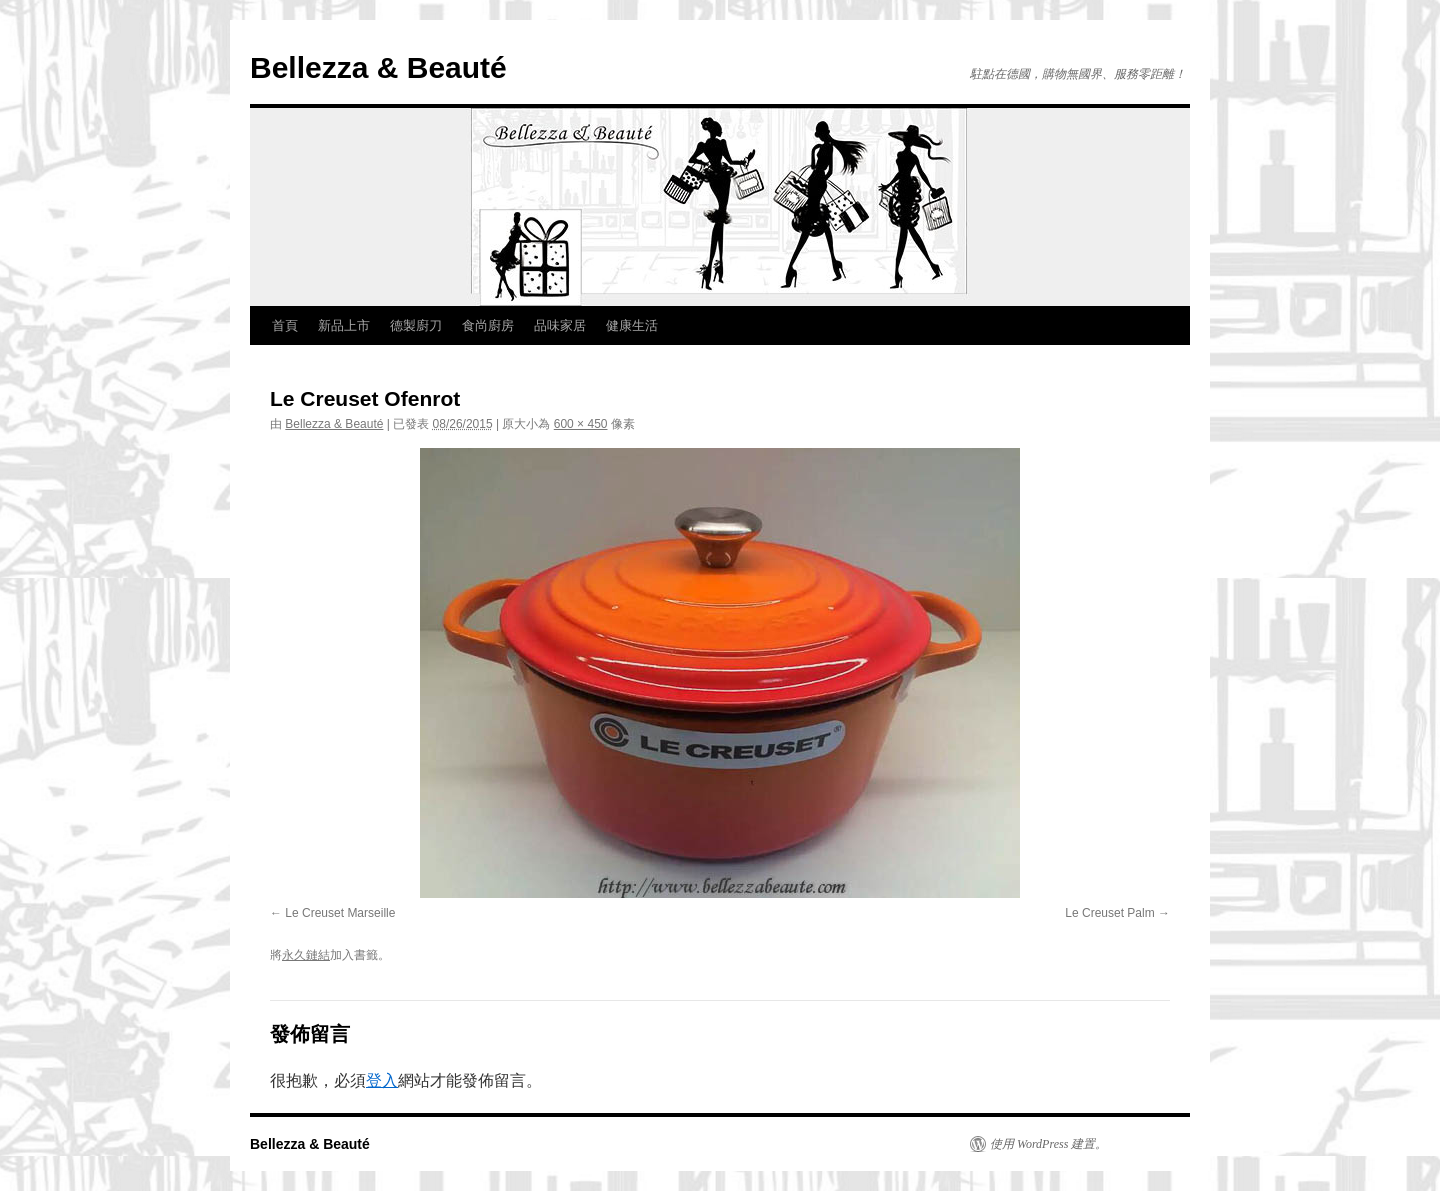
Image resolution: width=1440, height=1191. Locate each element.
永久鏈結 (306, 955)
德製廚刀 (416, 325)
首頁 (285, 325)
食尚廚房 (488, 325)
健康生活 (632, 325)
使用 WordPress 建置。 (1048, 1144)
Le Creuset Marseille (340, 913)
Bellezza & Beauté (378, 67)
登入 (382, 1080)
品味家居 (560, 325)
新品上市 (344, 325)
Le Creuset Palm (1109, 913)
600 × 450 (581, 424)
